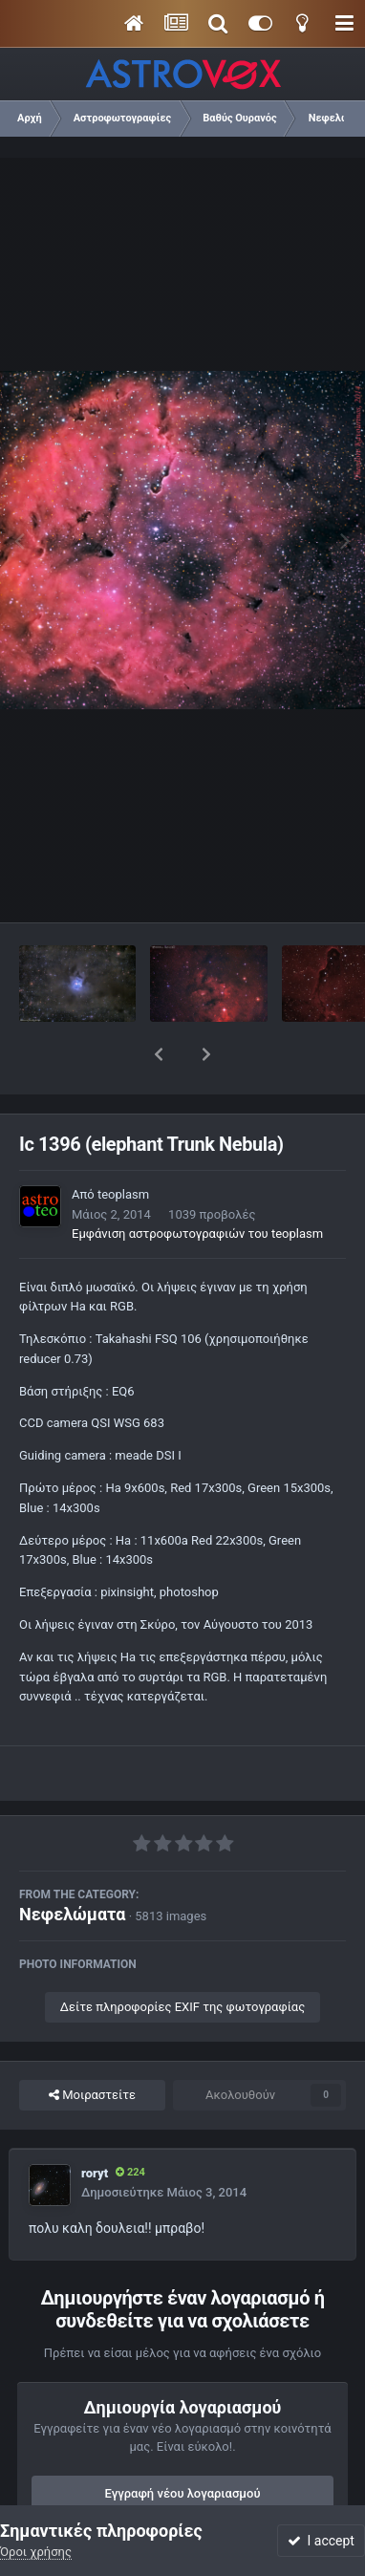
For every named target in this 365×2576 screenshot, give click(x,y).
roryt (94, 2123)
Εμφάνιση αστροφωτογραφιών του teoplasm (197, 1184)
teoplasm (123, 1144)
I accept (321, 2540)
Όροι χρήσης (36, 2551)
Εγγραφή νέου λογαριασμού (183, 2443)
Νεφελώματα (72, 1864)
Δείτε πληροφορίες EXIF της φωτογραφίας (182, 1957)
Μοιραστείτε (92, 2045)
